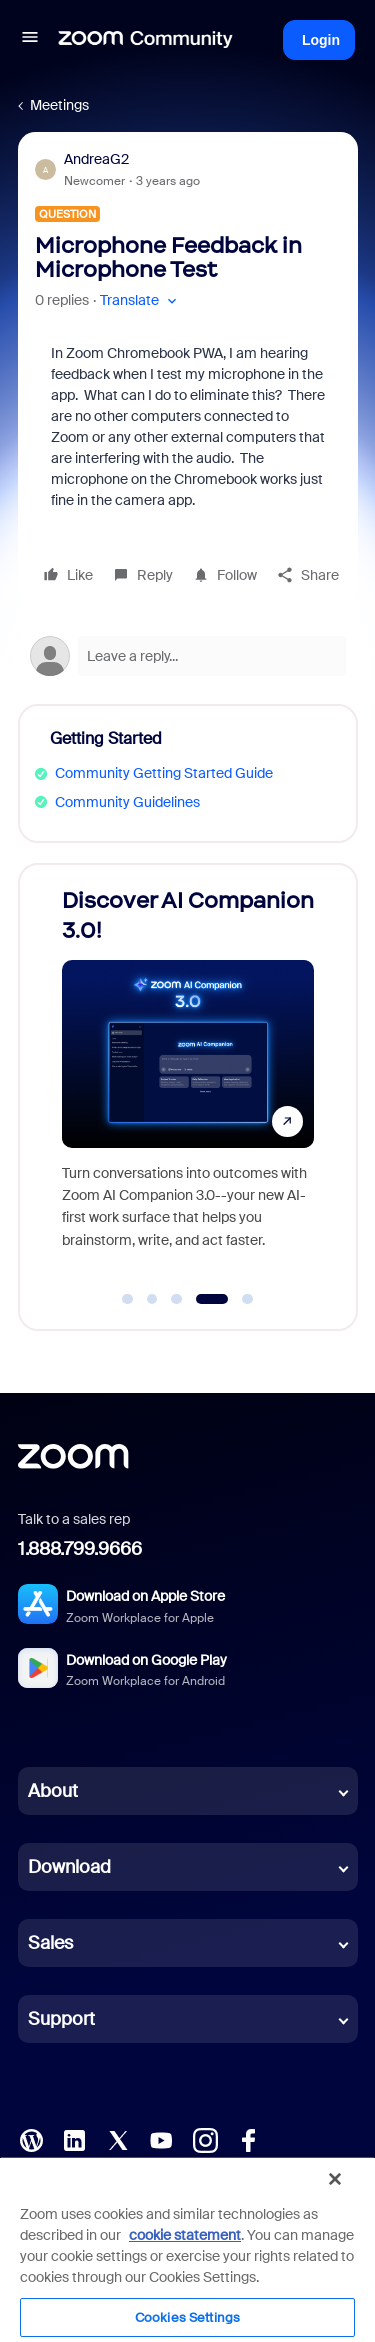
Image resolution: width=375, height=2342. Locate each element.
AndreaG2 (96, 159)
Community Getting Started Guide (164, 773)
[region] (187, 2249)
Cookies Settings (187, 2317)
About (53, 1791)
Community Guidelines (127, 802)
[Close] (335, 2179)
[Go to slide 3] (177, 1299)
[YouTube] (161, 2139)
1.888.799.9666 (80, 1549)
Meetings (59, 105)
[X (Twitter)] (118, 2139)
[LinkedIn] (74, 2139)
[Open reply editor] (188, 656)
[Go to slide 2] (152, 1299)
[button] (30, 40)
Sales (50, 1943)
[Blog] (31, 2139)
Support (61, 2019)
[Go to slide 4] (211, 1299)
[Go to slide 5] (247, 1299)
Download (69, 1867)
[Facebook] (248, 2139)
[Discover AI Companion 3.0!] (188, 1077)
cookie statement (185, 2235)
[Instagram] (205, 2139)
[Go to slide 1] (128, 1299)
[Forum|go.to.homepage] (146, 40)
